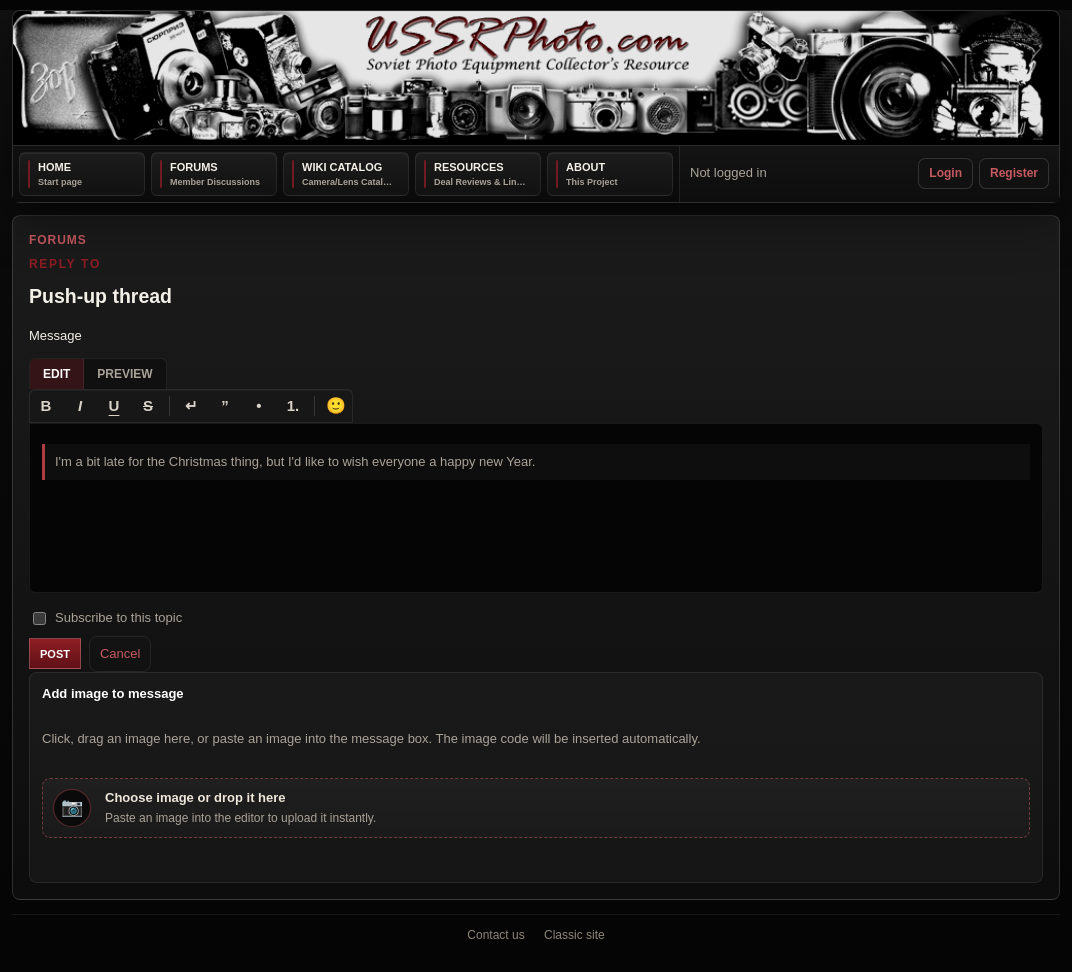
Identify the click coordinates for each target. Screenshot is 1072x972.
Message (55, 335)
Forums (194, 167)
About (585, 167)
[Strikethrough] (148, 405)
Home (54, 167)
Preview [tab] (124, 373)
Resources (469, 167)
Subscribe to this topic (107, 617)
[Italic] (80, 405)
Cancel (120, 652)
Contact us (495, 935)
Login (945, 173)
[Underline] (114, 405)
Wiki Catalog (342, 167)
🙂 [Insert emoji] (336, 404)
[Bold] (46, 405)
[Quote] (225, 405)
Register (1014, 173)
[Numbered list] (293, 405)
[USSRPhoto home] (536, 78)
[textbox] (536, 507)
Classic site (574, 935)
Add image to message (113, 693)
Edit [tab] (56, 373)
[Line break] (191, 405)
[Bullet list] (259, 405)
